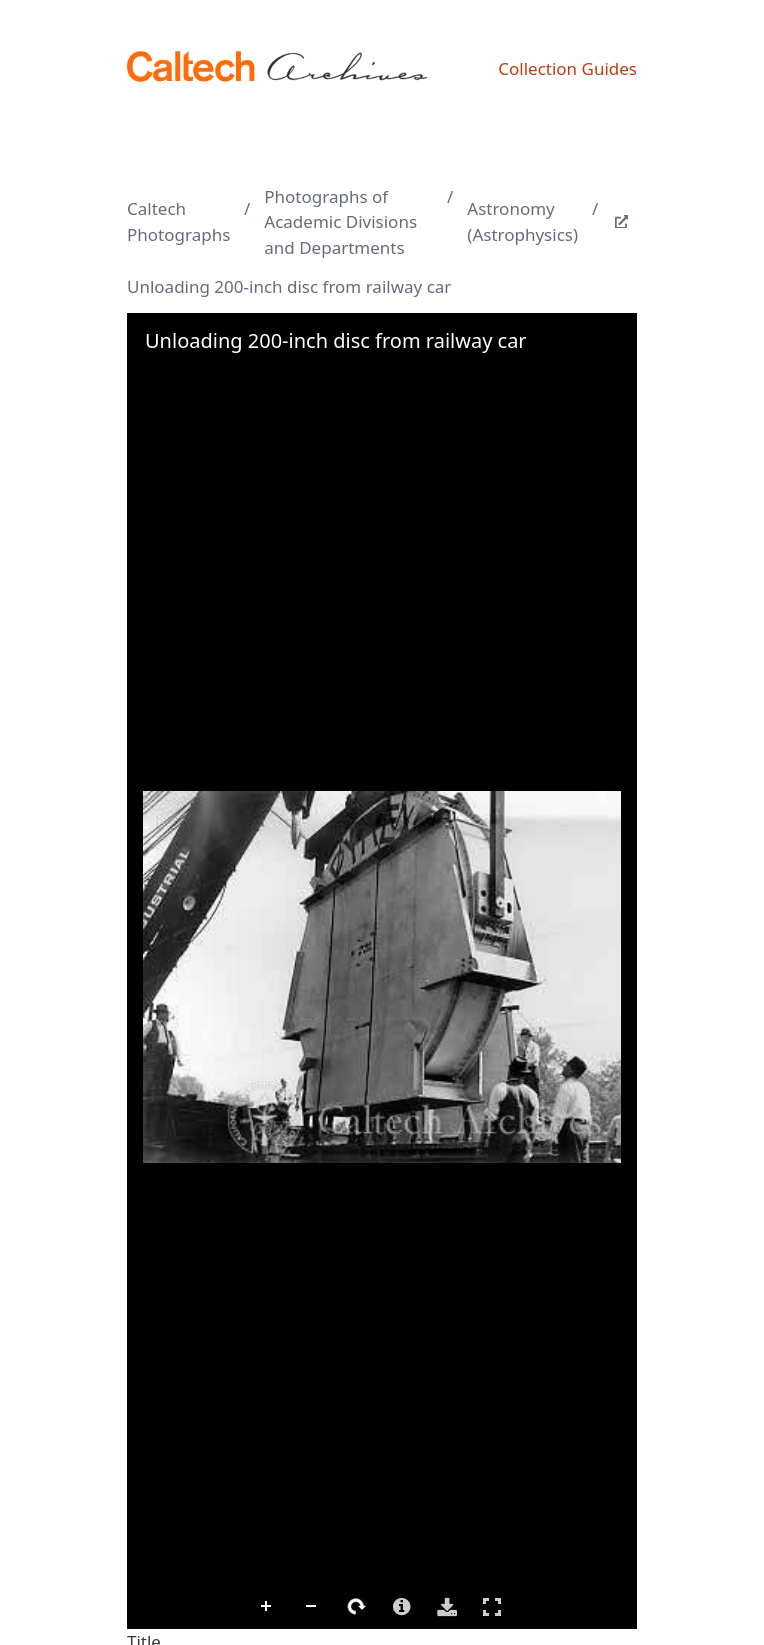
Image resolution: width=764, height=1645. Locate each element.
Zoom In (267, 1607)
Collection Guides (567, 68)
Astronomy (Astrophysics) (522, 221)
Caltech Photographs (178, 221)
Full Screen (492, 1606)
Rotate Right (357, 1607)
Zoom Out (312, 1607)
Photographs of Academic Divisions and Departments (340, 222)
